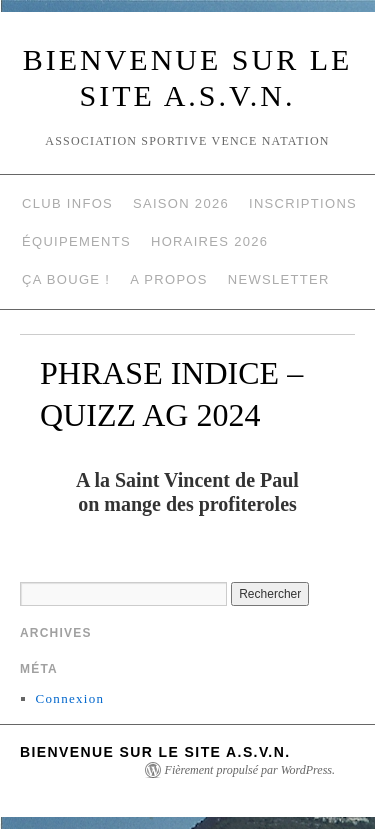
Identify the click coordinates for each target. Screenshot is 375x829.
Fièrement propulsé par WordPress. (250, 770)
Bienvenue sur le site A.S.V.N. (155, 752)
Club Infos (67, 203)
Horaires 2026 (209, 241)
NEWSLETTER (279, 279)
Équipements (76, 241)
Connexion (70, 698)
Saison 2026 (181, 203)
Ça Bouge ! (66, 279)
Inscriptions (303, 203)
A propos (169, 279)
